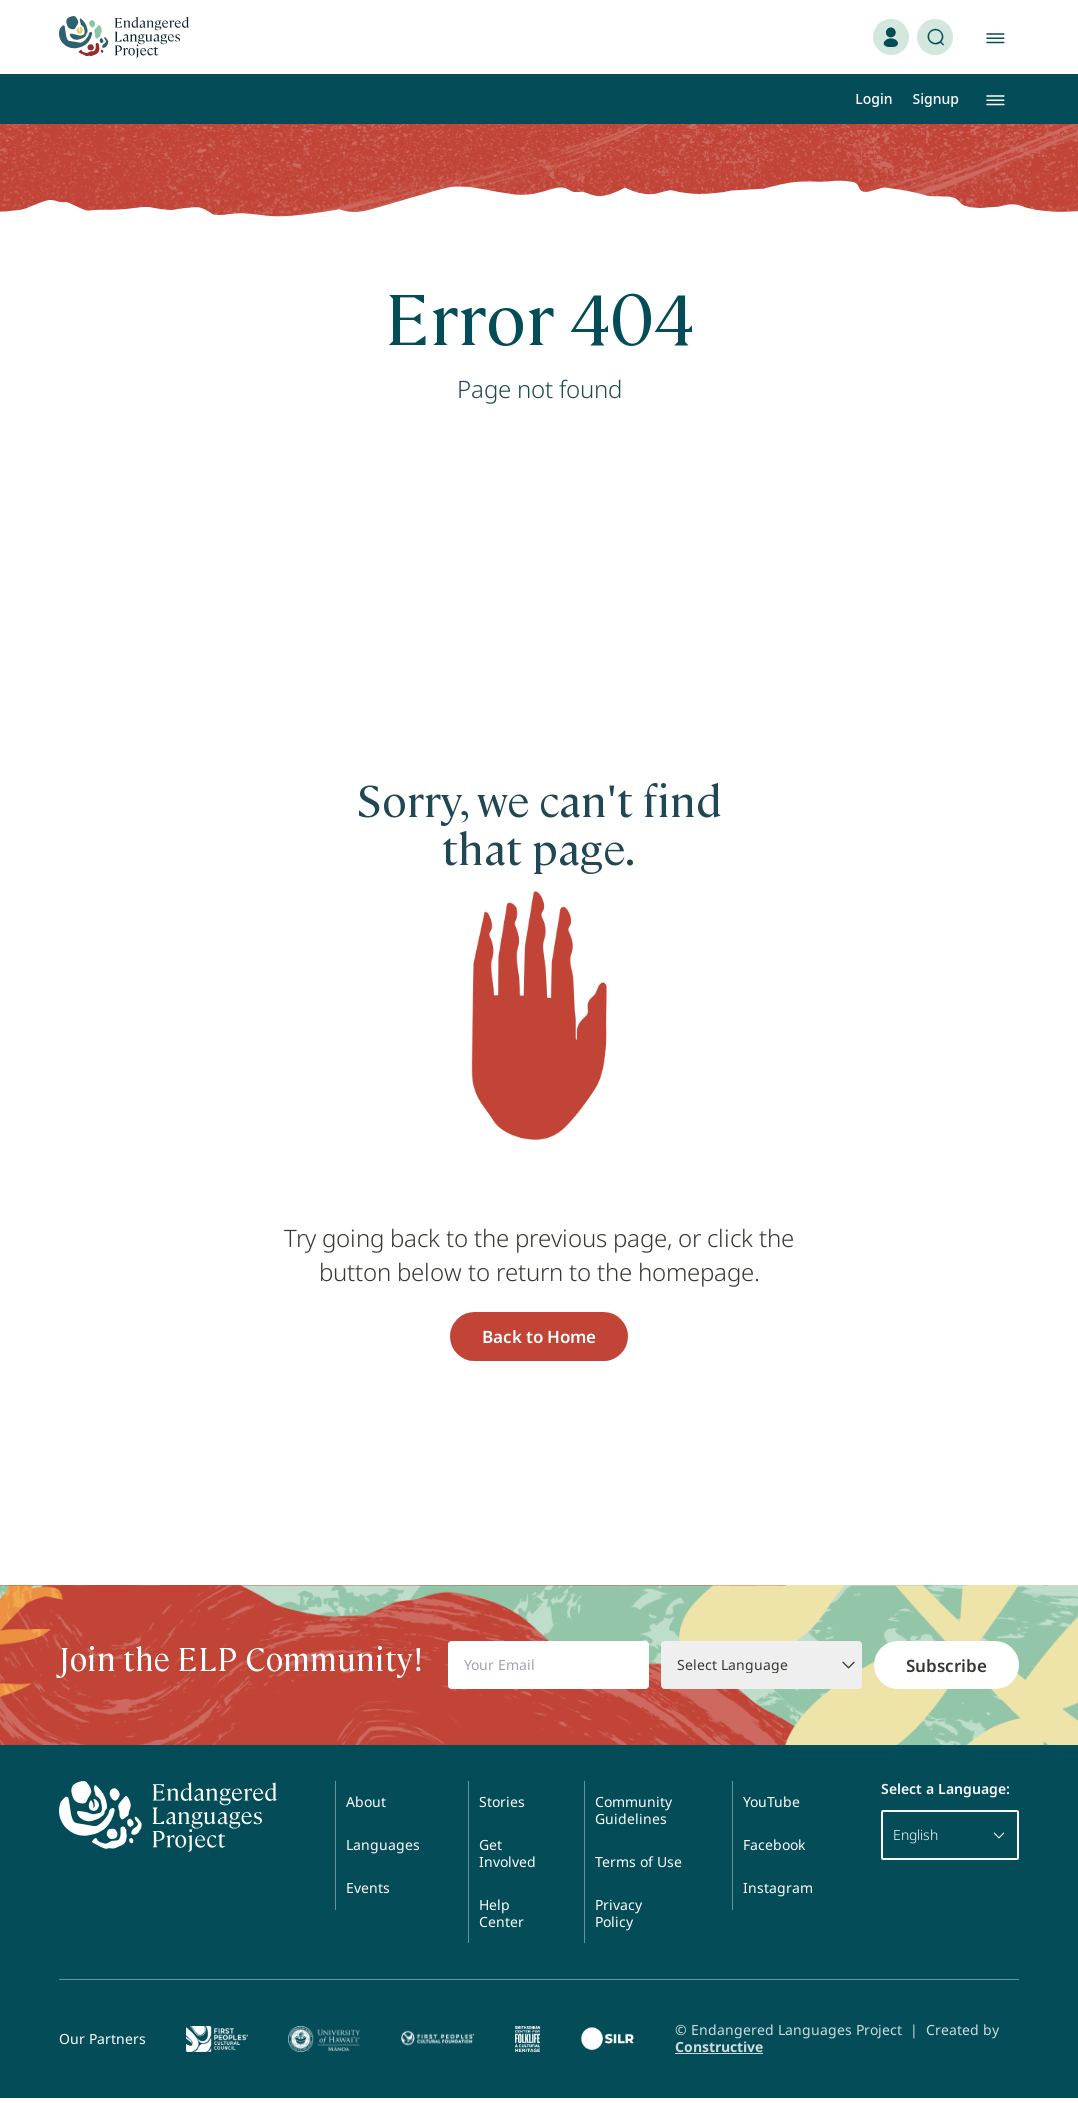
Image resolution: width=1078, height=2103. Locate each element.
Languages (383, 1849)
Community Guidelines (633, 1815)
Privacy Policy (618, 1918)
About (366, 1806)
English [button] (950, 1839)
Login (873, 98)
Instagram (778, 1892)
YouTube (771, 1806)
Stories (502, 1806)
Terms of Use (638, 1866)
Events (368, 1892)
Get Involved (507, 1858)
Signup (936, 98)
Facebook (774, 1849)
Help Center (501, 1918)
